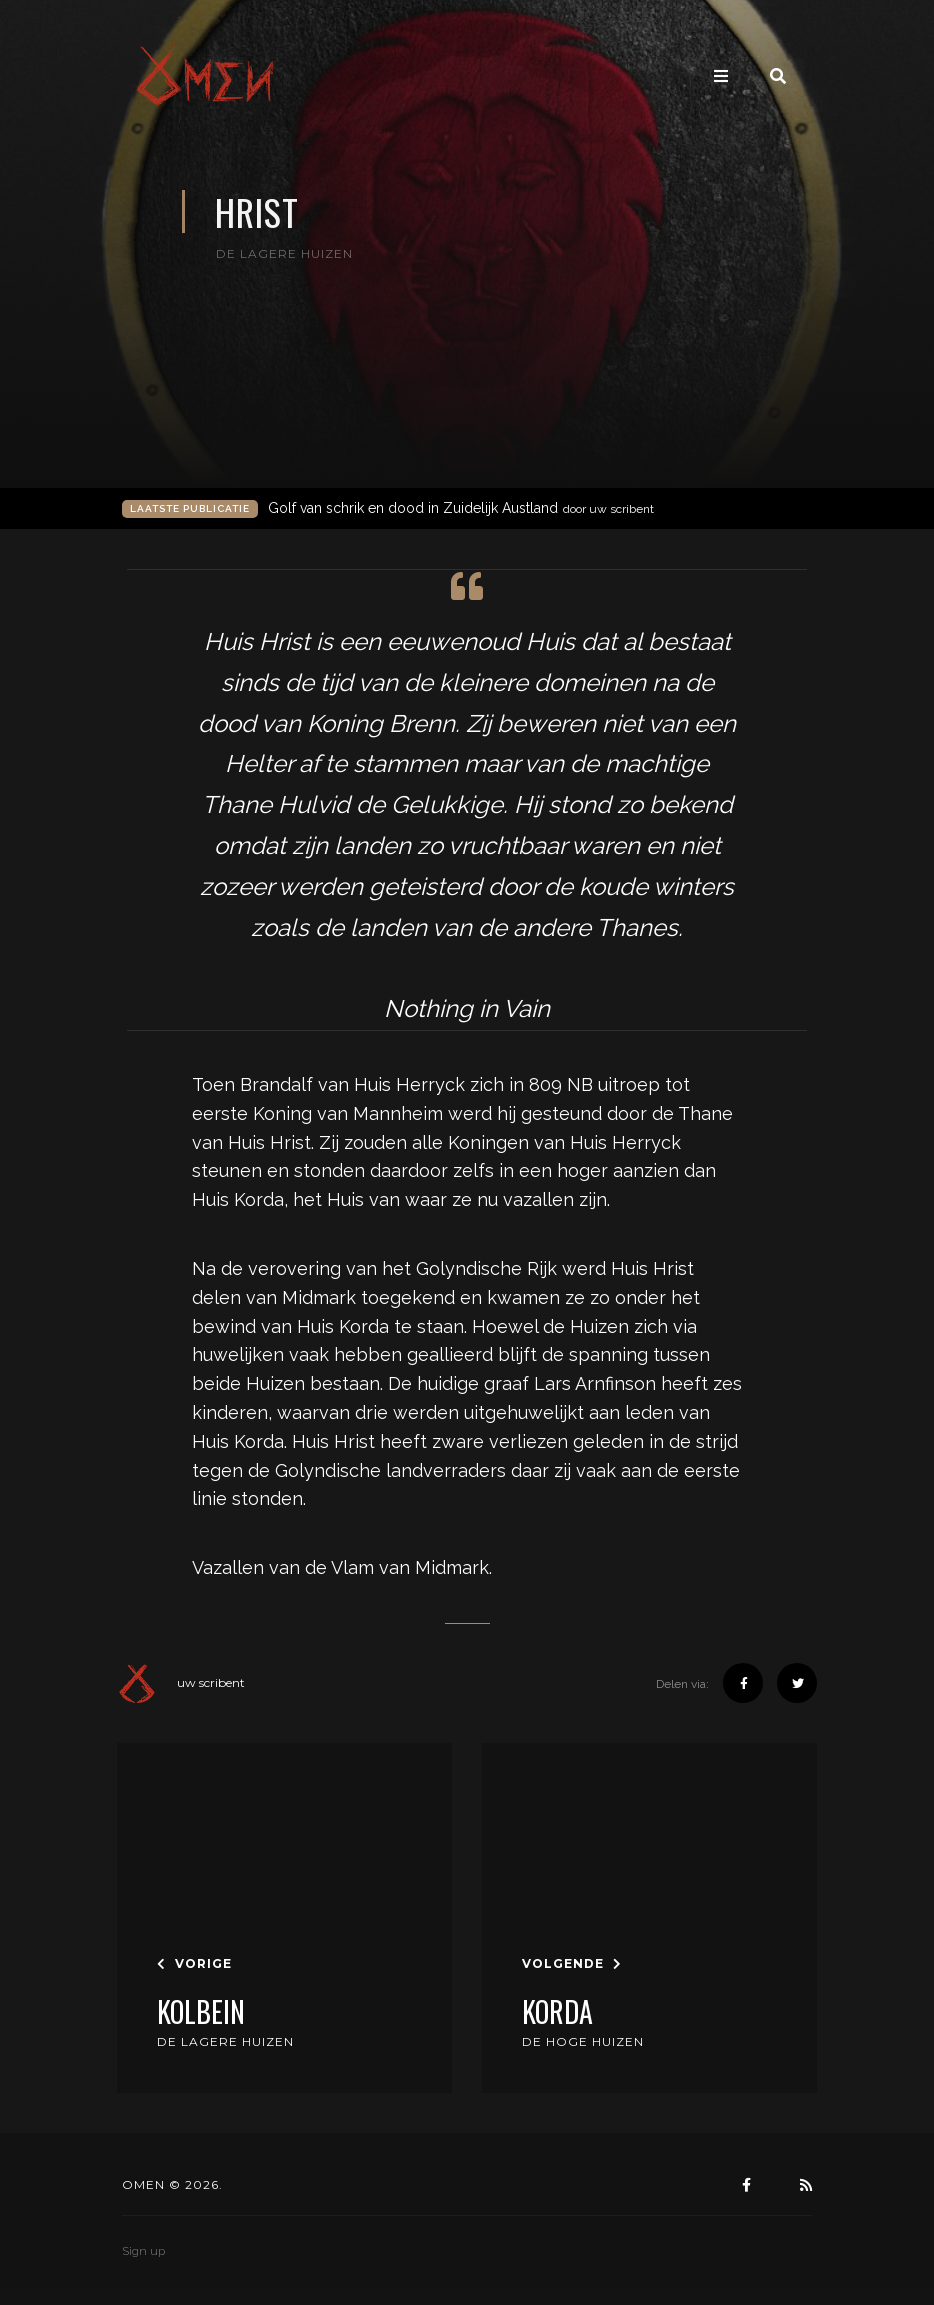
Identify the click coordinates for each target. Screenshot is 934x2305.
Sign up (143, 2251)
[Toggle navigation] (721, 76)
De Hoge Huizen (583, 2041)
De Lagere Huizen (225, 2041)
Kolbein (201, 2012)
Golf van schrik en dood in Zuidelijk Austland (461, 508)
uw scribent (181, 1683)
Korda (557, 2012)
